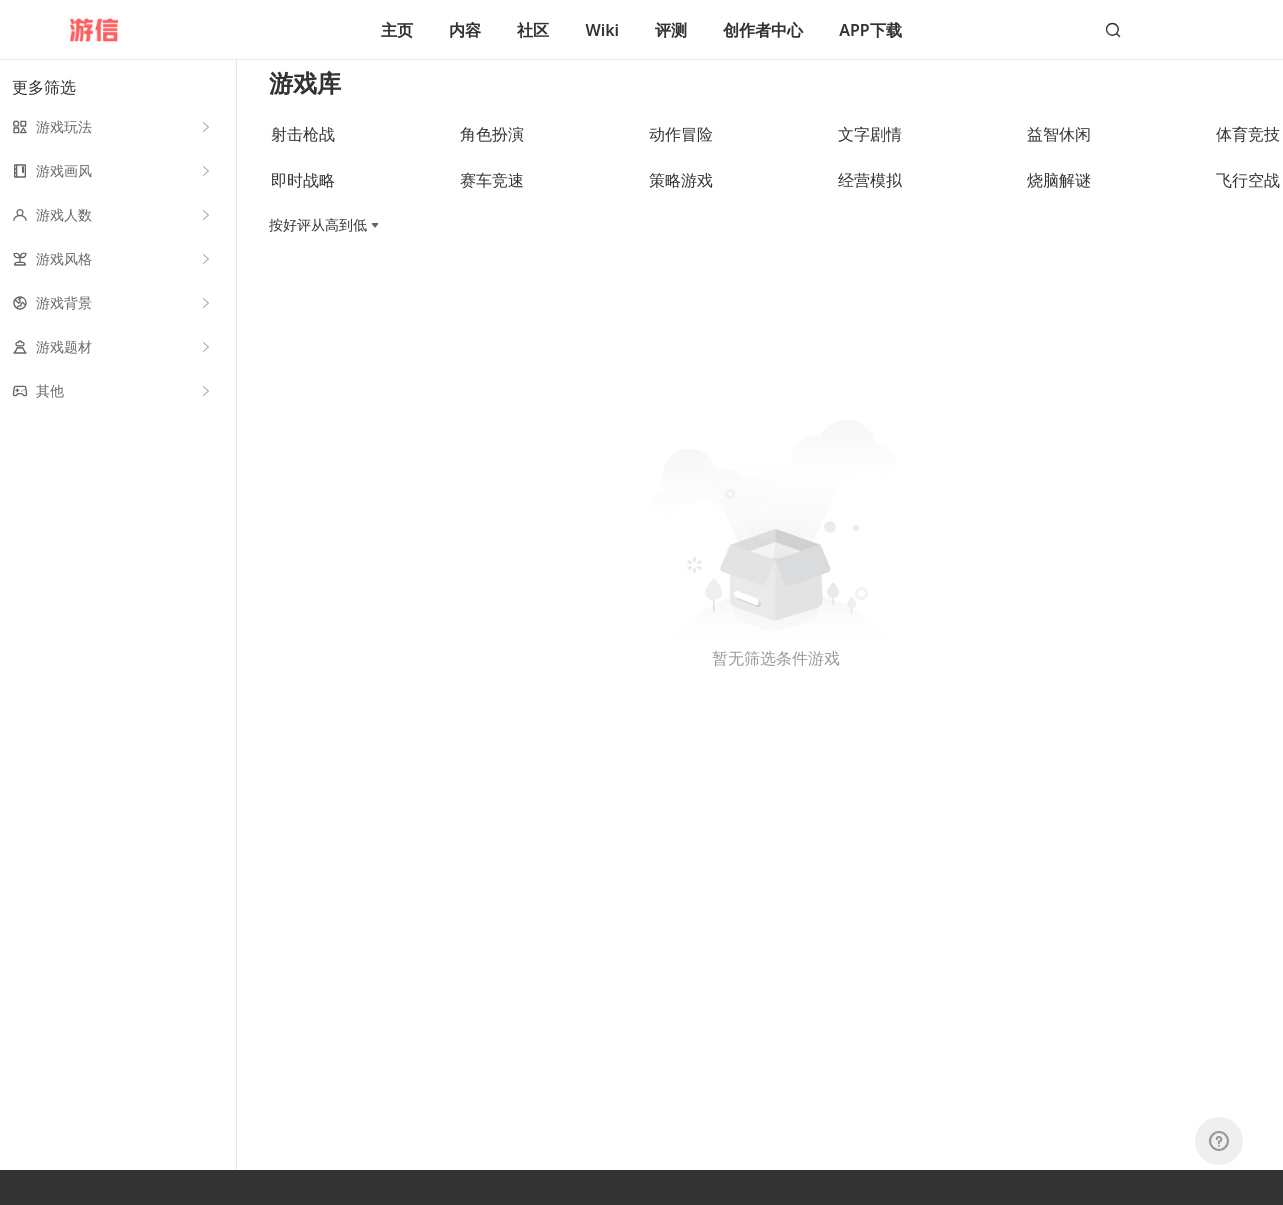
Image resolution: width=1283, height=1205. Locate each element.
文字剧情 (870, 151)
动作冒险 (681, 151)
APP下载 (870, 30)
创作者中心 (763, 30)
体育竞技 (1248, 151)
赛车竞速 (492, 197)
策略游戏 (681, 197)
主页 (397, 30)
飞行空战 (1248, 197)
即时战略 (303, 197)
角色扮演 (492, 151)
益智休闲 (1059, 151)
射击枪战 (303, 151)
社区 (533, 30)
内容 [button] (465, 30)
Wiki (602, 30)
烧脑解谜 (1059, 197)
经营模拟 (870, 197)
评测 (671, 30)
